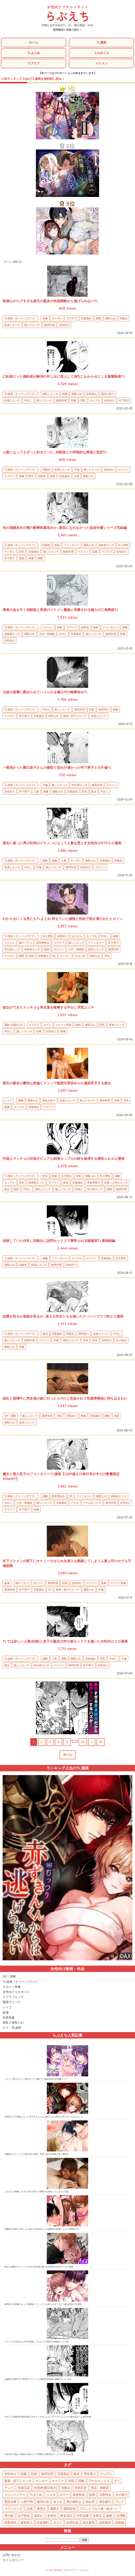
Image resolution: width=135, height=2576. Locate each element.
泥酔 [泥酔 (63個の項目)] (81, 2481)
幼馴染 (42, 476)
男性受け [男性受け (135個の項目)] (90, 2474)
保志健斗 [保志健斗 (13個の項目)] (105, 2502)
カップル (95, 400)
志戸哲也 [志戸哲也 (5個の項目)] (24, 2515)
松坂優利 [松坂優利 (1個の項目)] (43, 2522)
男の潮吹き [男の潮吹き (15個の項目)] (73, 2502)
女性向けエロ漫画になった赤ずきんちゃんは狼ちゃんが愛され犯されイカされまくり (44, 2116)
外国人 (79, 1189)
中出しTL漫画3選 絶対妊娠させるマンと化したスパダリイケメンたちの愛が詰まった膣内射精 (48, 2416)
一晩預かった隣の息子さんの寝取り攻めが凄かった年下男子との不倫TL (57, 767)
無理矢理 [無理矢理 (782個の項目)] (47, 2474)
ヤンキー (65, 956)
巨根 (73, 400)
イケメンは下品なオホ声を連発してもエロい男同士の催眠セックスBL (37, 2341)
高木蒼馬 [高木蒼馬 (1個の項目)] (89, 2522)
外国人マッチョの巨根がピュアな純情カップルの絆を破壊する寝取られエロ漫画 (63, 1158)
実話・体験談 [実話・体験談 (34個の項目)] (100, 2488)
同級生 (124, 318)
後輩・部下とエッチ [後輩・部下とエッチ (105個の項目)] (17, 2481)
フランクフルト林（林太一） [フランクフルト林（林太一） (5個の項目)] (99, 2508)
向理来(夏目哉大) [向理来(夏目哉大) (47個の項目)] (45, 2488)
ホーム (33, 42)
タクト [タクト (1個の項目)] (57, 2522)
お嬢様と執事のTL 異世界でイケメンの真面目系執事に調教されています (38, 2379)
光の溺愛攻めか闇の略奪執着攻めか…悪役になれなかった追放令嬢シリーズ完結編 (65, 527)
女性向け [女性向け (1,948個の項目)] (10, 2474)
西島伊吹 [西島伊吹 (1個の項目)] (10, 2522)
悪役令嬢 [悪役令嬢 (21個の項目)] (10, 2502)
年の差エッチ (79, 785)
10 (82, 1742)
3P (70, 1496)
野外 (31, 476)
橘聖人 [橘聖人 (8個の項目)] (54, 2508)
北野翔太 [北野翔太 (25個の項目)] (105, 2495)
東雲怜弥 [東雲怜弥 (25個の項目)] (79, 2495)
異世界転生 (42, 942)
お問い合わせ (12, 2555)
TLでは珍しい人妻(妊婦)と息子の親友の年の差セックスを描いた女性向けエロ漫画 (65, 1641)
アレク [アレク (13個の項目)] (119, 2502)
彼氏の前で (107, 394)
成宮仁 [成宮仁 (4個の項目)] (38, 2515)
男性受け (83, 1333)
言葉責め (86, 318)
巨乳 (21, 551)
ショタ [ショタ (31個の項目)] (50, 2495)
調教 (98, 318)
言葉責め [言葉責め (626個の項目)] (63, 2474)
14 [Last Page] (100, 1742)
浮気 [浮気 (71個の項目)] (71, 2481)
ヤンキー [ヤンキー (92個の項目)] (42, 2481)
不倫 (77, 469)
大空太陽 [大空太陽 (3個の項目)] (83, 2515)
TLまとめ (33, 53)
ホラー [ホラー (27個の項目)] (64, 2495)
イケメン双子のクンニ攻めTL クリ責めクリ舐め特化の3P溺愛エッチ (36, 2079)
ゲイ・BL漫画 (12, 2027)
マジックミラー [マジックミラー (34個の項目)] (14, 2495)
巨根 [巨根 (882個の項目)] (34, 2474)
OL (54, 956)
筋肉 (52, 476)
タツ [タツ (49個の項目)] (117, 2481)
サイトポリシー (13, 2560)
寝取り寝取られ (13, 1024)
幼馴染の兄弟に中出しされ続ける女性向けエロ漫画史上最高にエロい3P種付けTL (42, 2229)
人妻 (76, 476)
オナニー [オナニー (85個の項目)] (58, 2481)
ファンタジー (72, 545)
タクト (47, 1024)
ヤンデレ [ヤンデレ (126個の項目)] (106, 2474)
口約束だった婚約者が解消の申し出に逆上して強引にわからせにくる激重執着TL (64, 376)
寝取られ (110, 318)
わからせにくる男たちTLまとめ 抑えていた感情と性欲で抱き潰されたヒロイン (63, 919)
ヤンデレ (57, 318)
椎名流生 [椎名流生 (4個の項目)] (66, 2515)
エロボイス (101, 53)
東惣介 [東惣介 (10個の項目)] (41, 2508)
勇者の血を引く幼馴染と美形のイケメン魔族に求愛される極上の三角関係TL (60, 610)
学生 (45, 1176)
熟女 (7, 1665)
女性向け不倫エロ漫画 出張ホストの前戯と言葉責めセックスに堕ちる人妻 (39, 2454)
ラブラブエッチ (13, 1997)
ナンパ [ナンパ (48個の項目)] (8, 2488)
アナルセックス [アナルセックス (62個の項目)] (99, 2481)
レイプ (8, 1100)
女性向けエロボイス (16, 1992)
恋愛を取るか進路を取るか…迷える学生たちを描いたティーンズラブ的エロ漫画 (63, 1316)
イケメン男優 (63, 1024)
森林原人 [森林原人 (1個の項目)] (27, 2522)
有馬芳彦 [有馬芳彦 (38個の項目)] (81, 2488)
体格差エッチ (106, 545)
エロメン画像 (12, 1987)
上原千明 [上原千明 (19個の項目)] (27, 2502)
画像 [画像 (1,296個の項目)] (24, 2474)
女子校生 (66, 1176)
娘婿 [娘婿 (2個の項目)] (109, 2515)
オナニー (59, 949)
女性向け (64, 325)
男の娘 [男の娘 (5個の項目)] (8, 2515)
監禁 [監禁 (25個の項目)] (92, 2495)
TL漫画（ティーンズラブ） (20, 318)
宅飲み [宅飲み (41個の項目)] (65, 2488)
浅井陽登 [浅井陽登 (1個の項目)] (105, 2522)
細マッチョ (25, 942)
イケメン (102, 63)
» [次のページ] (91, 1742)
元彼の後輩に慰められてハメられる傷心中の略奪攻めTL (45, 692)
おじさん (77, 936)
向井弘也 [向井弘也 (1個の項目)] (72, 2522)
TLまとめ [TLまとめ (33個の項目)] (36, 2495)
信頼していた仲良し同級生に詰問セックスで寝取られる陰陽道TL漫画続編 (59, 1240)
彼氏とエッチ (50, 394)
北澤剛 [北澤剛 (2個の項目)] (120, 2515)
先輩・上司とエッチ (116, 1182)
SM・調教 (10, 1416)
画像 (45, 318)
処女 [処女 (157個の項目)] (77, 2474)
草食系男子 (93, 1182)
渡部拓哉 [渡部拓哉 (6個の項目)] (69, 2508)
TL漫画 (101, 42)
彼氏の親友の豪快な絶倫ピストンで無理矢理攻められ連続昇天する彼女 (57, 1083)
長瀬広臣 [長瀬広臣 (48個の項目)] (24, 2488)
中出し (28, 400)
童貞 (93, 791)
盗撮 (7, 1583)
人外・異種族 (47, 634)
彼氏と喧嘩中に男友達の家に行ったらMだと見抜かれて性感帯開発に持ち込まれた (65, 1398)
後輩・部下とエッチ (75, 716)
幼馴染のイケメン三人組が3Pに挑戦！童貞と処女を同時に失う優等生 (37, 2154)
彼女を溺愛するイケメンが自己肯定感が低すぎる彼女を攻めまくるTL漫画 (39, 2266)
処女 (7, 1189)
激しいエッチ (32, 325)
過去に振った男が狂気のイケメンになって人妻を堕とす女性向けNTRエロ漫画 (62, 843)
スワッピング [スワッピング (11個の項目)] (13, 2508)
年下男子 (124, 400)
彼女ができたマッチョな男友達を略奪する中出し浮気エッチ (48, 1007)
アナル (75, 1503)
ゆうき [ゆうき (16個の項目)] (57, 2502)
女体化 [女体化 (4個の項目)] (51, 2515)
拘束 (57, 545)
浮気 (83, 400)
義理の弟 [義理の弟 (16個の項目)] (43, 2502)
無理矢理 (49, 325)
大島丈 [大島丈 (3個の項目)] (97, 2515)
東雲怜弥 (9, 1589)
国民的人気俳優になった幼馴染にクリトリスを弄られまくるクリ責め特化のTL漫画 (43, 2304)
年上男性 (123, 545)
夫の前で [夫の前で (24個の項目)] (122, 2495)
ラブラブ (33, 63)
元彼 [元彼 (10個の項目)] (30, 2508)
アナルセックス (92, 1503)
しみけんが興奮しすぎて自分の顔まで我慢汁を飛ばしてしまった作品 (37, 2191)
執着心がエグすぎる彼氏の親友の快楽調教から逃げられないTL (50, 301)
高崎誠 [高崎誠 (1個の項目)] (119, 2522)
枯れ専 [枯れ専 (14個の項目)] (90, 2502)
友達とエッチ (12, 325)
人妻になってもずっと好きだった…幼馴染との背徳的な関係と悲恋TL (55, 452)
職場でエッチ (12, 2002)
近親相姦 (9, 2017)
